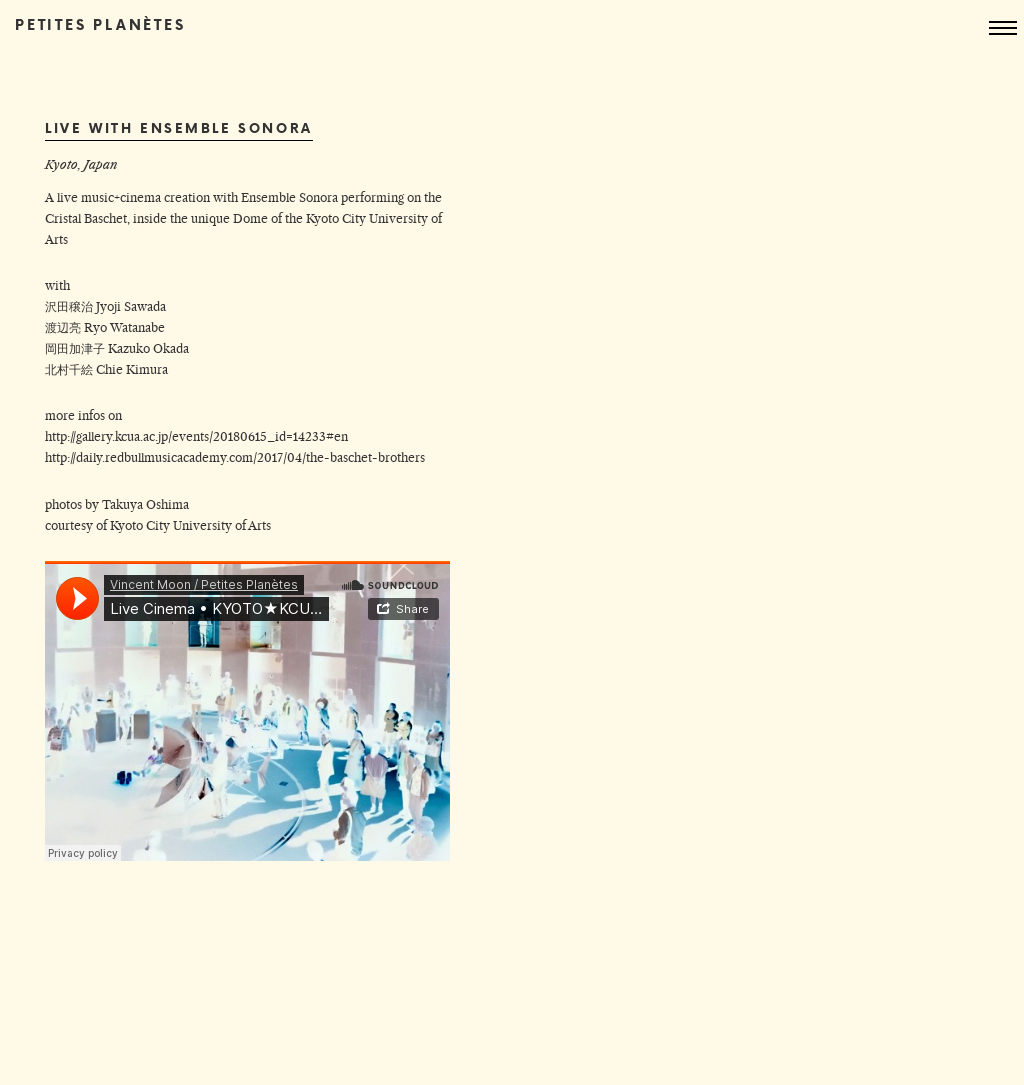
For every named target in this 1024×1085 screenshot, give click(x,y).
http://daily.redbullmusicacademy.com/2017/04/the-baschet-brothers (235, 457)
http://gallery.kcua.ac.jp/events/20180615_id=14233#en (196, 436)
